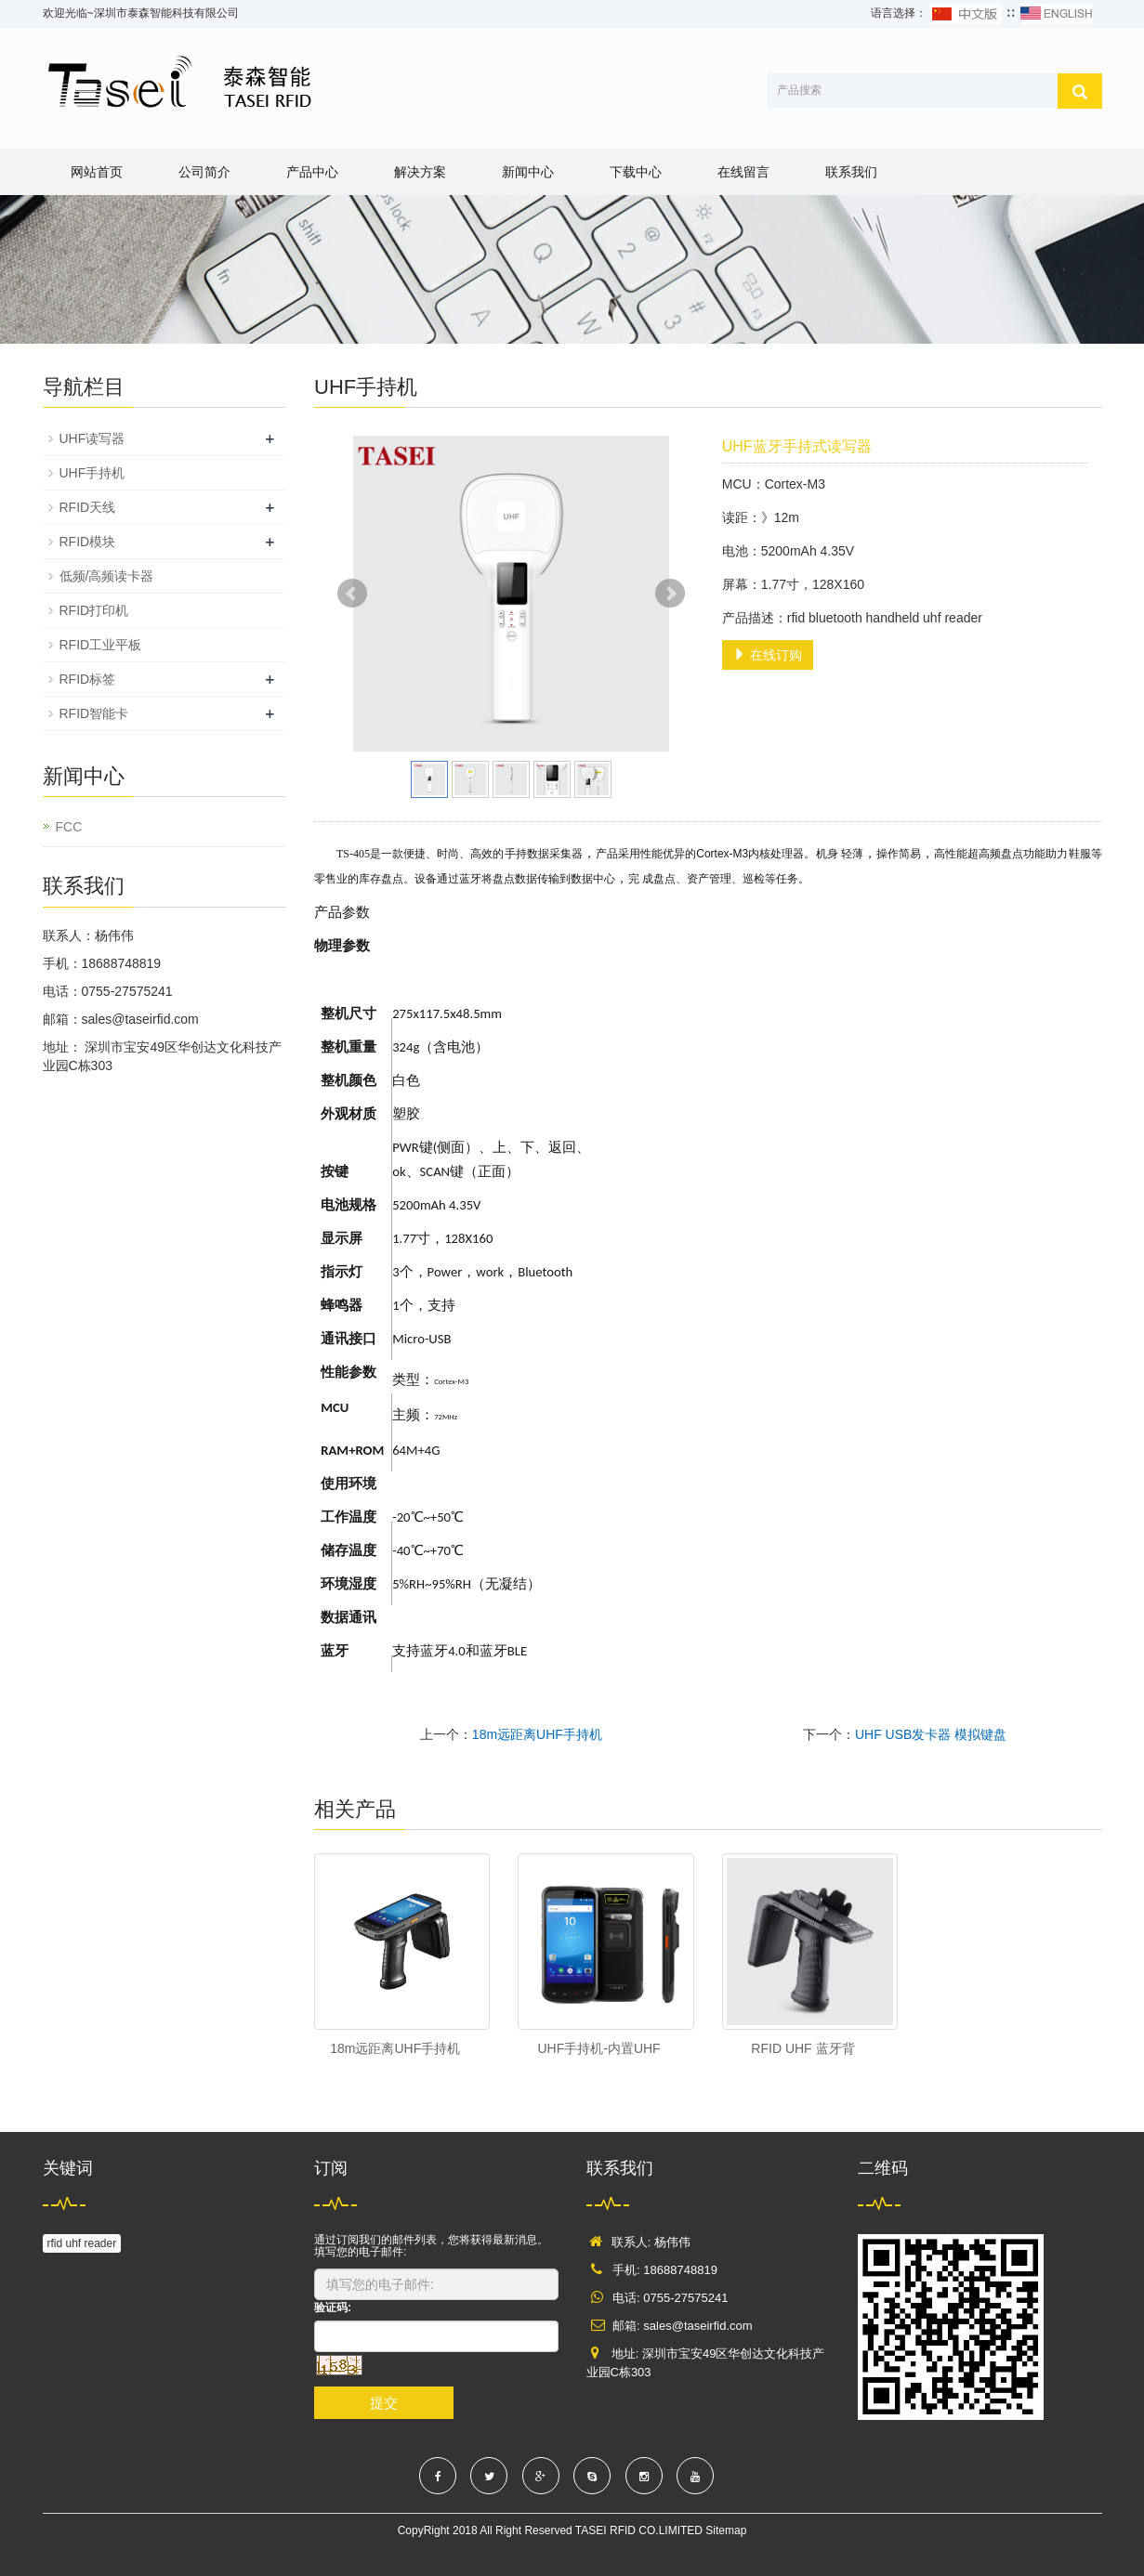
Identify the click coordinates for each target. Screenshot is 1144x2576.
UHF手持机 (92, 472)
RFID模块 (87, 541)
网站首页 (97, 171)
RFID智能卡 (94, 713)
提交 (384, 2403)
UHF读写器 (92, 438)
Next (670, 593)
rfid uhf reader (82, 2243)
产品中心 (312, 171)
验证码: (332, 2307)
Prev (352, 593)
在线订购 (767, 654)
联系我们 (851, 171)
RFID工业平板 (100, 644)
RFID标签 (87, 679)
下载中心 (636, 171)
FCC (69, 826)
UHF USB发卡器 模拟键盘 (930, 1734)
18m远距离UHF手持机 (537, 1734)
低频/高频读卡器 (106, 576)
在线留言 (743, 171)
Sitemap (725, 2530)
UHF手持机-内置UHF (598, 2048)
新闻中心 (528, 171)
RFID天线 (87, 507)
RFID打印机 (94, 610)
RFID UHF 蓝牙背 (802, 2048)
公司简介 (204, 171)
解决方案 (420, 171)
